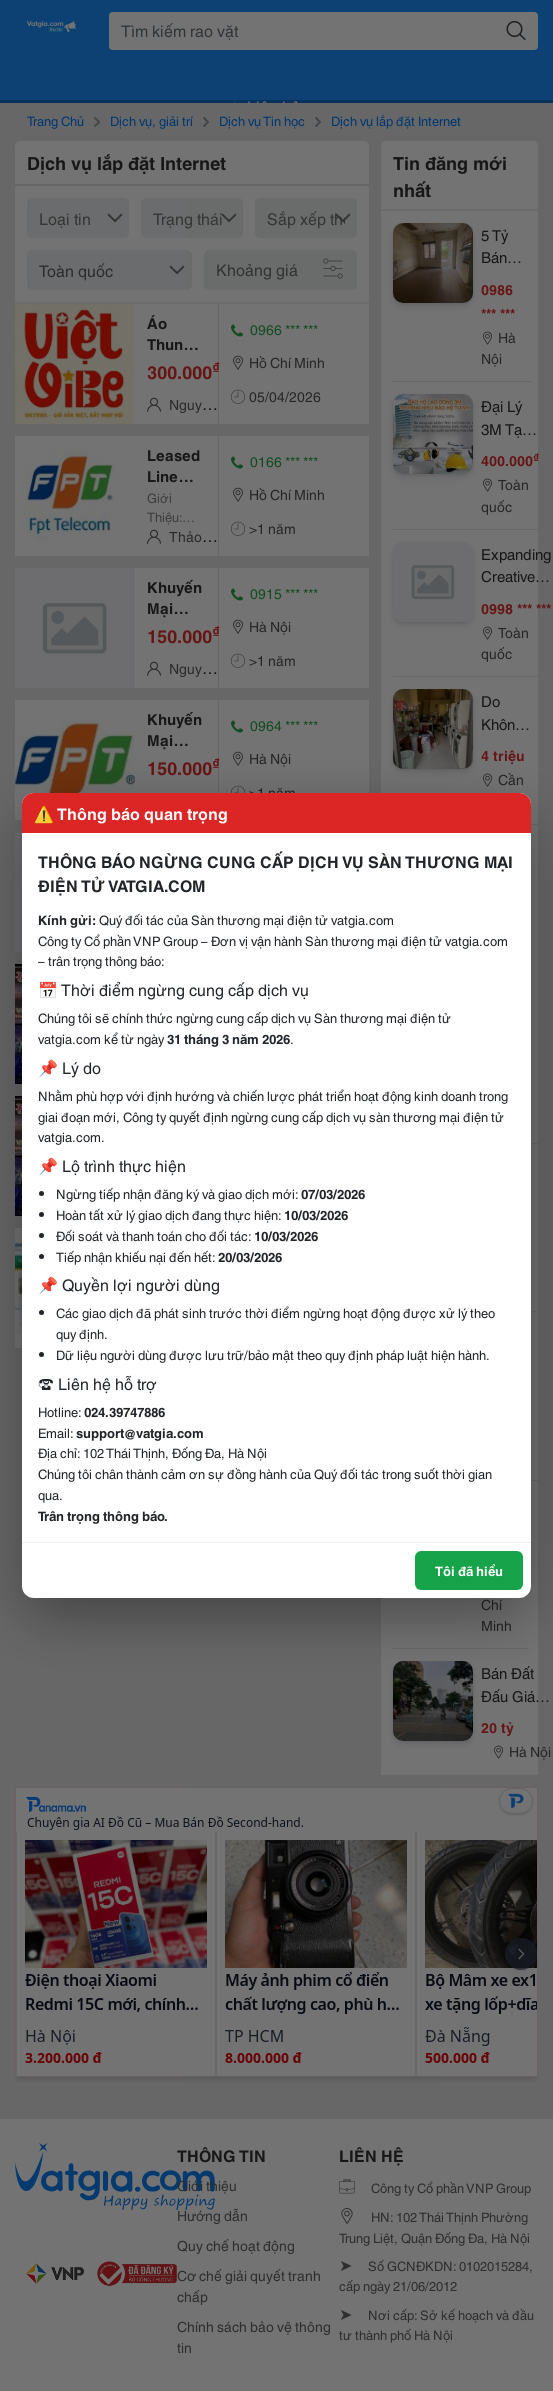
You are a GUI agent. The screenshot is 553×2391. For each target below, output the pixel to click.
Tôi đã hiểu (469, 1570)
